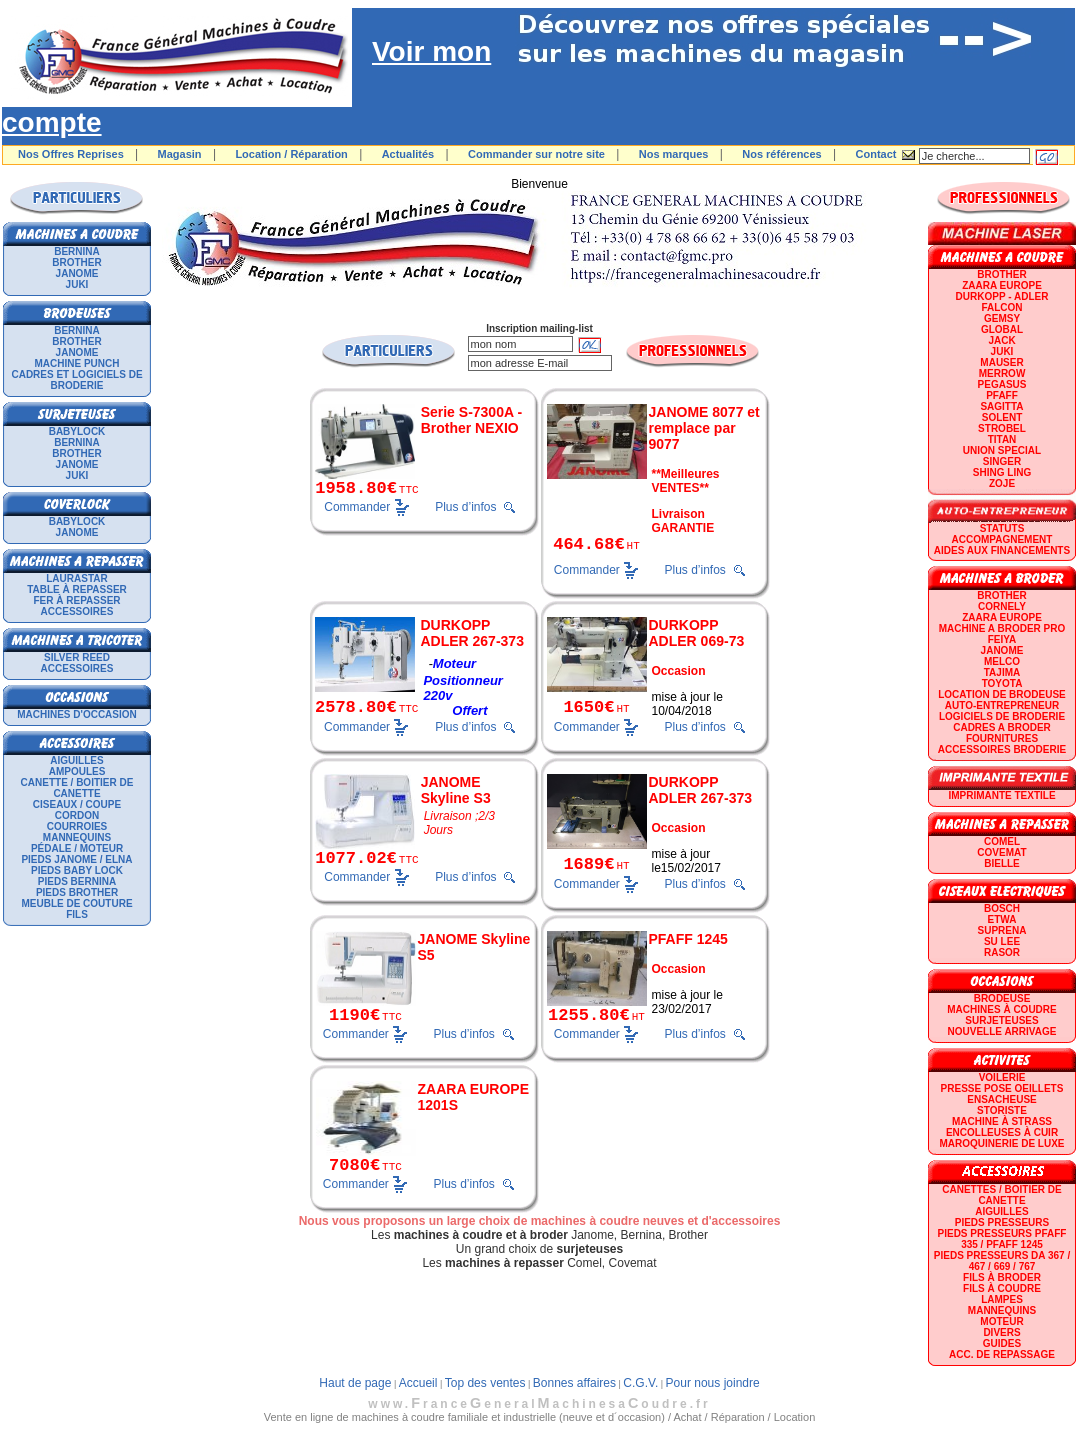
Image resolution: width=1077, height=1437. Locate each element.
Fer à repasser (76, 600)
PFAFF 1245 (688, 939)
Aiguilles (76, 760)
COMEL (1002, 841)
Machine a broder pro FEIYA (1002, 634)
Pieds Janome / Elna (76, 859)
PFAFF (1002, 395)
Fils (77, 914)
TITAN (1002, 439)
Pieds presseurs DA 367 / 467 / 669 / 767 (1002, 1261)
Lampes (1002, 1299)
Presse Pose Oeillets (1002, 1088)
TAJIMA (1002, 672)
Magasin (180, 154)
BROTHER (76, 262)
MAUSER (1001, 362)
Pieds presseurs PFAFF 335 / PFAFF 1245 (1002, 1239)
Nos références (782, 154)
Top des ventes (485, 1383)
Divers (1001, 1332)
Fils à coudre (1002, 1288)
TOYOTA (1002, 683)
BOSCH (1002, 908)
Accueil (418, 1383)
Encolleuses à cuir (1002, 1132)
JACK (1001, 340)
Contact (876, 154)
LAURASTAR (76, 578)
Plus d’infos (465, 507)
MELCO (1002, 661)
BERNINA (77, 251)
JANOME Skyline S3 (456, 790)
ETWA (1002, 919)
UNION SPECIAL (1002, 450)
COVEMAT (1001, 852)
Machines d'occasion (77, 714)
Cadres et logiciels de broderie (76, 380)
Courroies (77, 826)
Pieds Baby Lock (77, 870)
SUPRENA (1002, 930)
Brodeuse (1002, 998)
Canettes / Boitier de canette (1001, 1195)
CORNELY (1002, 606)
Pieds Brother (77, 892)
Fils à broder (1002, 1277)
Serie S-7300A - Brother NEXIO (471, 420)
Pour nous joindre (713, 1383)
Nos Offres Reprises (71, 154)
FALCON (1001, 307)
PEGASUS (1002, 384)
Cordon (77, 815)
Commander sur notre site (536, 154)
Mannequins (77, 837)
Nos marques (674, 154)
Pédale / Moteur (77, 848)
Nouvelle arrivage (1002, 1031)
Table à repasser (77, 589)
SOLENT (1002, 417)
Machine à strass (1002, 1121)
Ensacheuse (1001, 1099)
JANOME (77, 273)
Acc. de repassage (1002, 1354)
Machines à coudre (1001, 1009)
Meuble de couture (76, 903)
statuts (1002, 528)
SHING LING (1002, 472)
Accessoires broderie (1002, 749)
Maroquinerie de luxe (1001, 1143)
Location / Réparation (291, 154)
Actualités (408, 154)
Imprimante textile (1001, 795)
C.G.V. (640, 1383)
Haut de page (355, 1383)
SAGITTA (1001, 406)
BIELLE (1002, 863)
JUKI (77, 284)
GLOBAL (1002, 329)
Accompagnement (1002, 539)
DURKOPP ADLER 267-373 (472, 633)
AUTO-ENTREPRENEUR (1002, 705)
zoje (1002, 483)
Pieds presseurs (1002, 1222)
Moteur (1001, 1321)
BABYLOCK (77, 431)
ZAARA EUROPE (1002, 285)
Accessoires (77, 611)
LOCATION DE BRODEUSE (1002, 694)
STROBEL (1002, 428)
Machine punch (77, 363)
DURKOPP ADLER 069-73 (697, 633)
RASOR (1002, 952)
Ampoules (77, 771)
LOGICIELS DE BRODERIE (1002, 716)
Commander (357, 506)
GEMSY (1002, 318)
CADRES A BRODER (1002, 727)
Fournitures (1002, 738)
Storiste (1002, 1110)
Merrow (1002, 373)
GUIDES (1002, 1343)
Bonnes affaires (574, 1383)
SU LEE (1002, 941)
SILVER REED (77, 657)
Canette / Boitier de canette (77, 788)
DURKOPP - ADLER (1002, 296)
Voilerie (1002, 1077)
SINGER (1002, 461)
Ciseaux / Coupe (77, 804)
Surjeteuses (1001, 1020)
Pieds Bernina (77, 881)
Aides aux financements (1002, 550)
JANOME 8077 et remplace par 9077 (704, 428)
